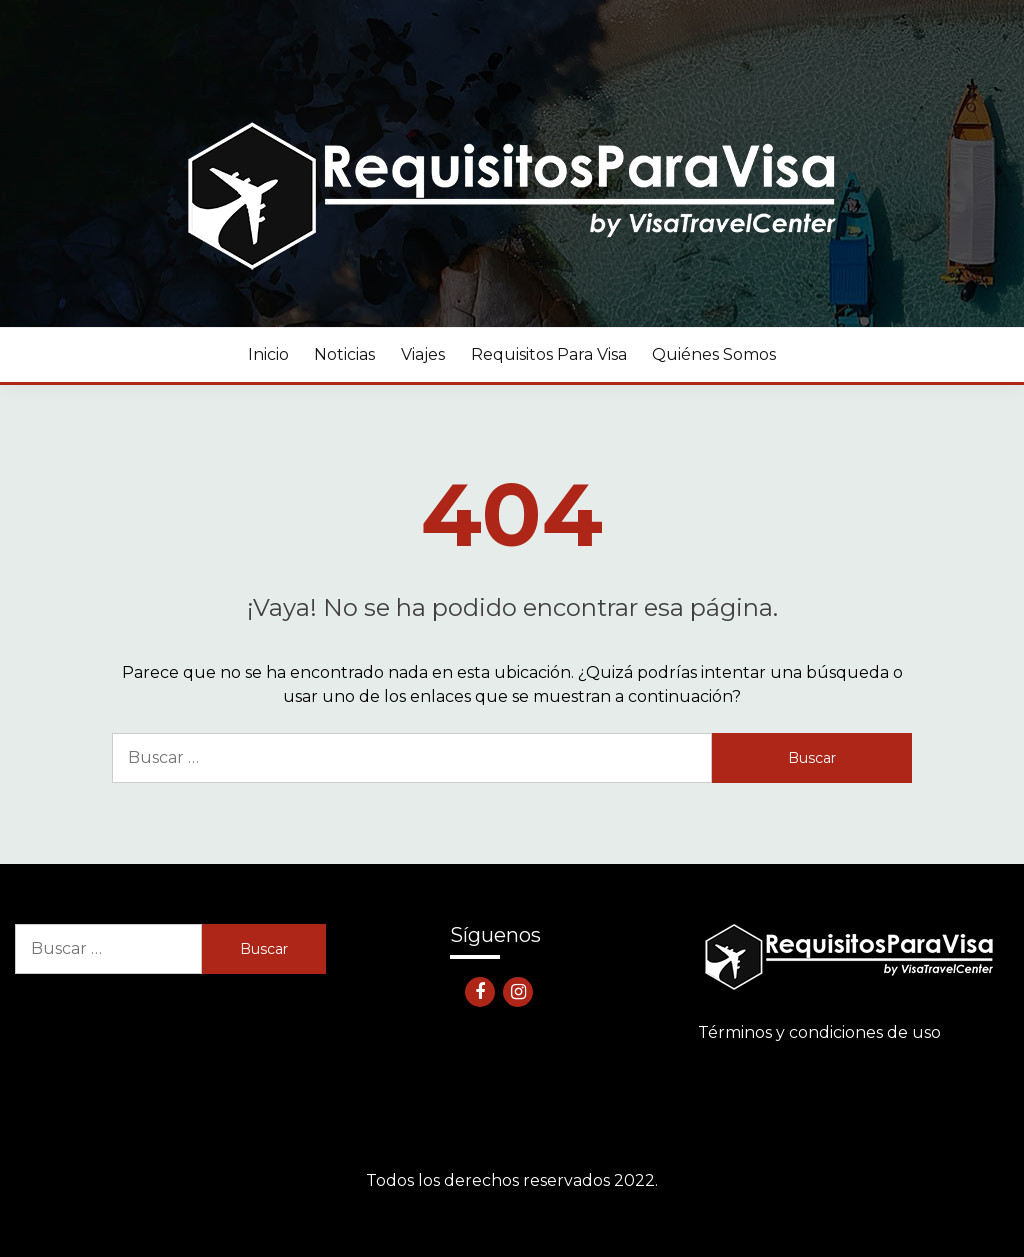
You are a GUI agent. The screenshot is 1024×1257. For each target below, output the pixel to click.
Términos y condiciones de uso (819, 1032)
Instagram (518, 992)
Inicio (268, 354)
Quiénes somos (714, 354)
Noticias (344, 354)
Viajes (423, 354)
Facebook (480, 992)
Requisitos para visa (549, 354)
